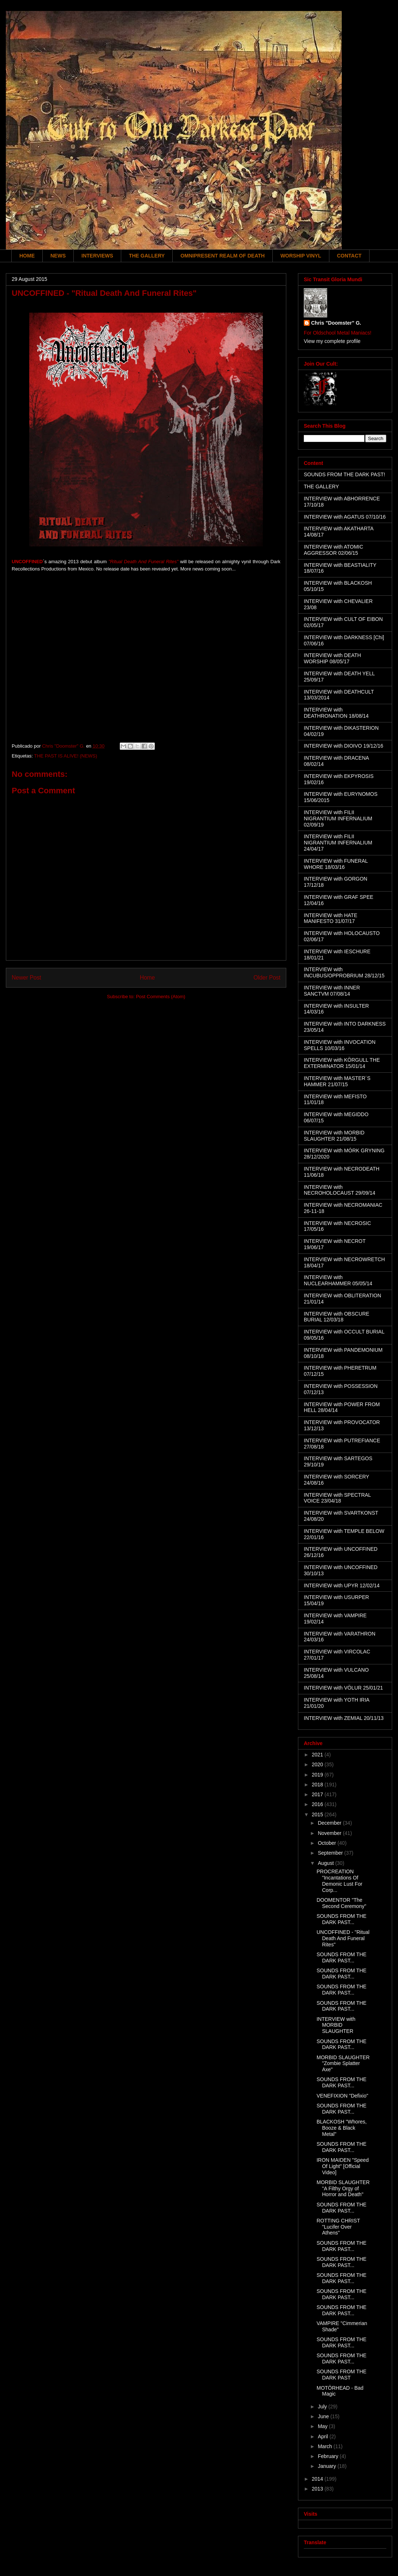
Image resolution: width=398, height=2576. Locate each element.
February (329, 2456)
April (323, 2436)
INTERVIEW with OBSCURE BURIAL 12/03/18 (336, 1317)
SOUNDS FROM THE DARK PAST (342, 2375)
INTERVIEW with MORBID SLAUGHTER (336, 2025)
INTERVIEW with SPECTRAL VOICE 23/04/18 (337, 1498)
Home (147, 977)
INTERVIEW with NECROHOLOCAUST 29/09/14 (339, 1190)
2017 (318, 1794)
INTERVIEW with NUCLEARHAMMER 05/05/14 (338, 1280)
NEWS (58, 256)
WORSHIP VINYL (300, 256)
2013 (318, 2489)
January (327, 2466)
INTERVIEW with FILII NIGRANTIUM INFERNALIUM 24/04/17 (338, 842)
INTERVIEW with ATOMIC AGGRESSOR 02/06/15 (333, 550)
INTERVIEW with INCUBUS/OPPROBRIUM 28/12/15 (344, 972)
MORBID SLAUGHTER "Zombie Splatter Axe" (343, 2063)
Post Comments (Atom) (160, 996)
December (330, 1823)
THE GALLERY (147, 256)
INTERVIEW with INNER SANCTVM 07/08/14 (332, 991)
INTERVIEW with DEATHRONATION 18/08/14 (336, 713)
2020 (318, 1764)
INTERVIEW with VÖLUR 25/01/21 (343, 1688)
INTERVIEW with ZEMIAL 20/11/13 (344, 1718)
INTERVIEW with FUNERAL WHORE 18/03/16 (336, 864)
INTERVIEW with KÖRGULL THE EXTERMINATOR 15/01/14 (342, 1063)
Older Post (266, 977)
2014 (318, 2479)
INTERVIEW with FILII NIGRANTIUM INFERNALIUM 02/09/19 (338, 818)
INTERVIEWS (97, 256)
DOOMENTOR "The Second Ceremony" (341, 1903)
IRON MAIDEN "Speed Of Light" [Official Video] (343, 2166)
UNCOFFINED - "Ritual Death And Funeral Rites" (343, 1938)
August (326, 1863)
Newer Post (26, 977)
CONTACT (349, 256)
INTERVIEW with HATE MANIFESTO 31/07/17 (330, 918)
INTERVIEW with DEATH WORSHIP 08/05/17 (332, 658)
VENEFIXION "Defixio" (342, 2096)
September (331, 1853)
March (325, 2446)
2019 (318, 1775)
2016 (318, 1804)
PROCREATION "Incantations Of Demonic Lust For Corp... (339, 1881)
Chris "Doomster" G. (336, 323)
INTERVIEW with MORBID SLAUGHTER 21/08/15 (334, 1136)
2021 (318, 1755)
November (330, 1833)
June (324, 2416)
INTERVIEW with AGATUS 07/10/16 (345, 517)
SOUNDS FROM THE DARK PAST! (344, 474)
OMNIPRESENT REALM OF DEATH (222, 256)
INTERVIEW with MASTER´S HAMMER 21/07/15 (337, 1081)
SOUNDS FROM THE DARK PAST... (342, 1919)
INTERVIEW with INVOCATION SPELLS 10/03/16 (339, 1045)
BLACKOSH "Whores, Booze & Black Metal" (342, 2128)
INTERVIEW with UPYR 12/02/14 (341, 1585)
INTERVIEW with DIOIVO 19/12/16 (343, 746)
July (323, 2406)
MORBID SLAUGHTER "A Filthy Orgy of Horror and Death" (343, 2188)
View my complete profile (332, 341)
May (323, 2426)
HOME (27, 256)
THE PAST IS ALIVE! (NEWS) (65, 756)
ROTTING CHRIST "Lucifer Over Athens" (338, 2227)
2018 (318, 1784)
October (327, 1843)
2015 (318, 1814)
